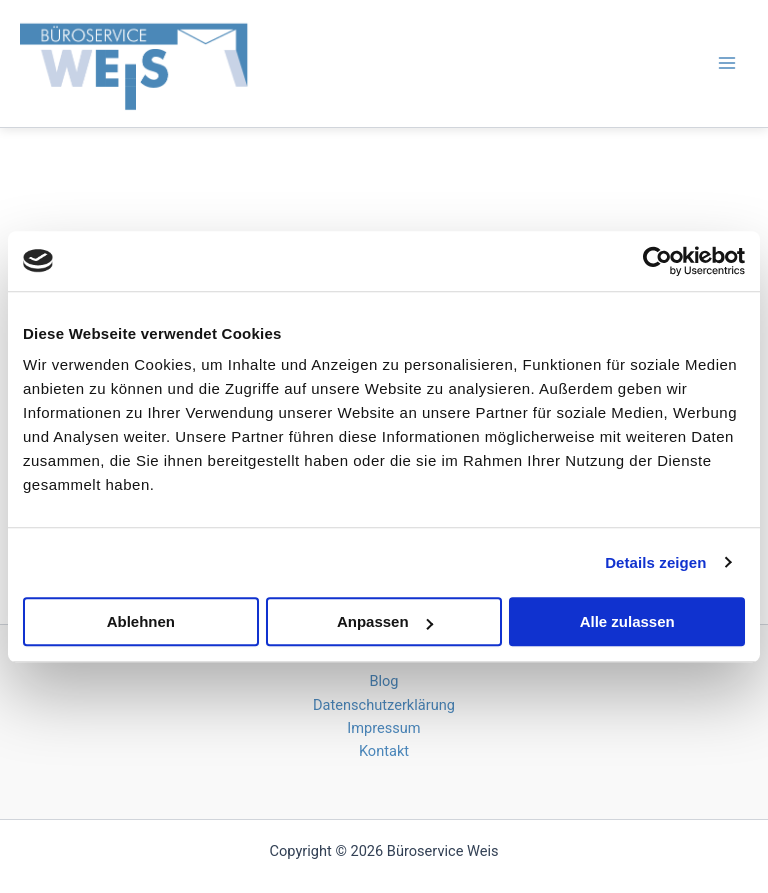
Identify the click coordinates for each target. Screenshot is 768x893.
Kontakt (384, 751)
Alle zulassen (627, 621)
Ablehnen (141, 621)
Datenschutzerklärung (384, 705)
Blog (383, 681)
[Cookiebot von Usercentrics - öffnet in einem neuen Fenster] (657, 261)
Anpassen (385, 621)
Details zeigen (655, 562)
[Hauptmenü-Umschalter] (727, 63)
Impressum (383, 728)
